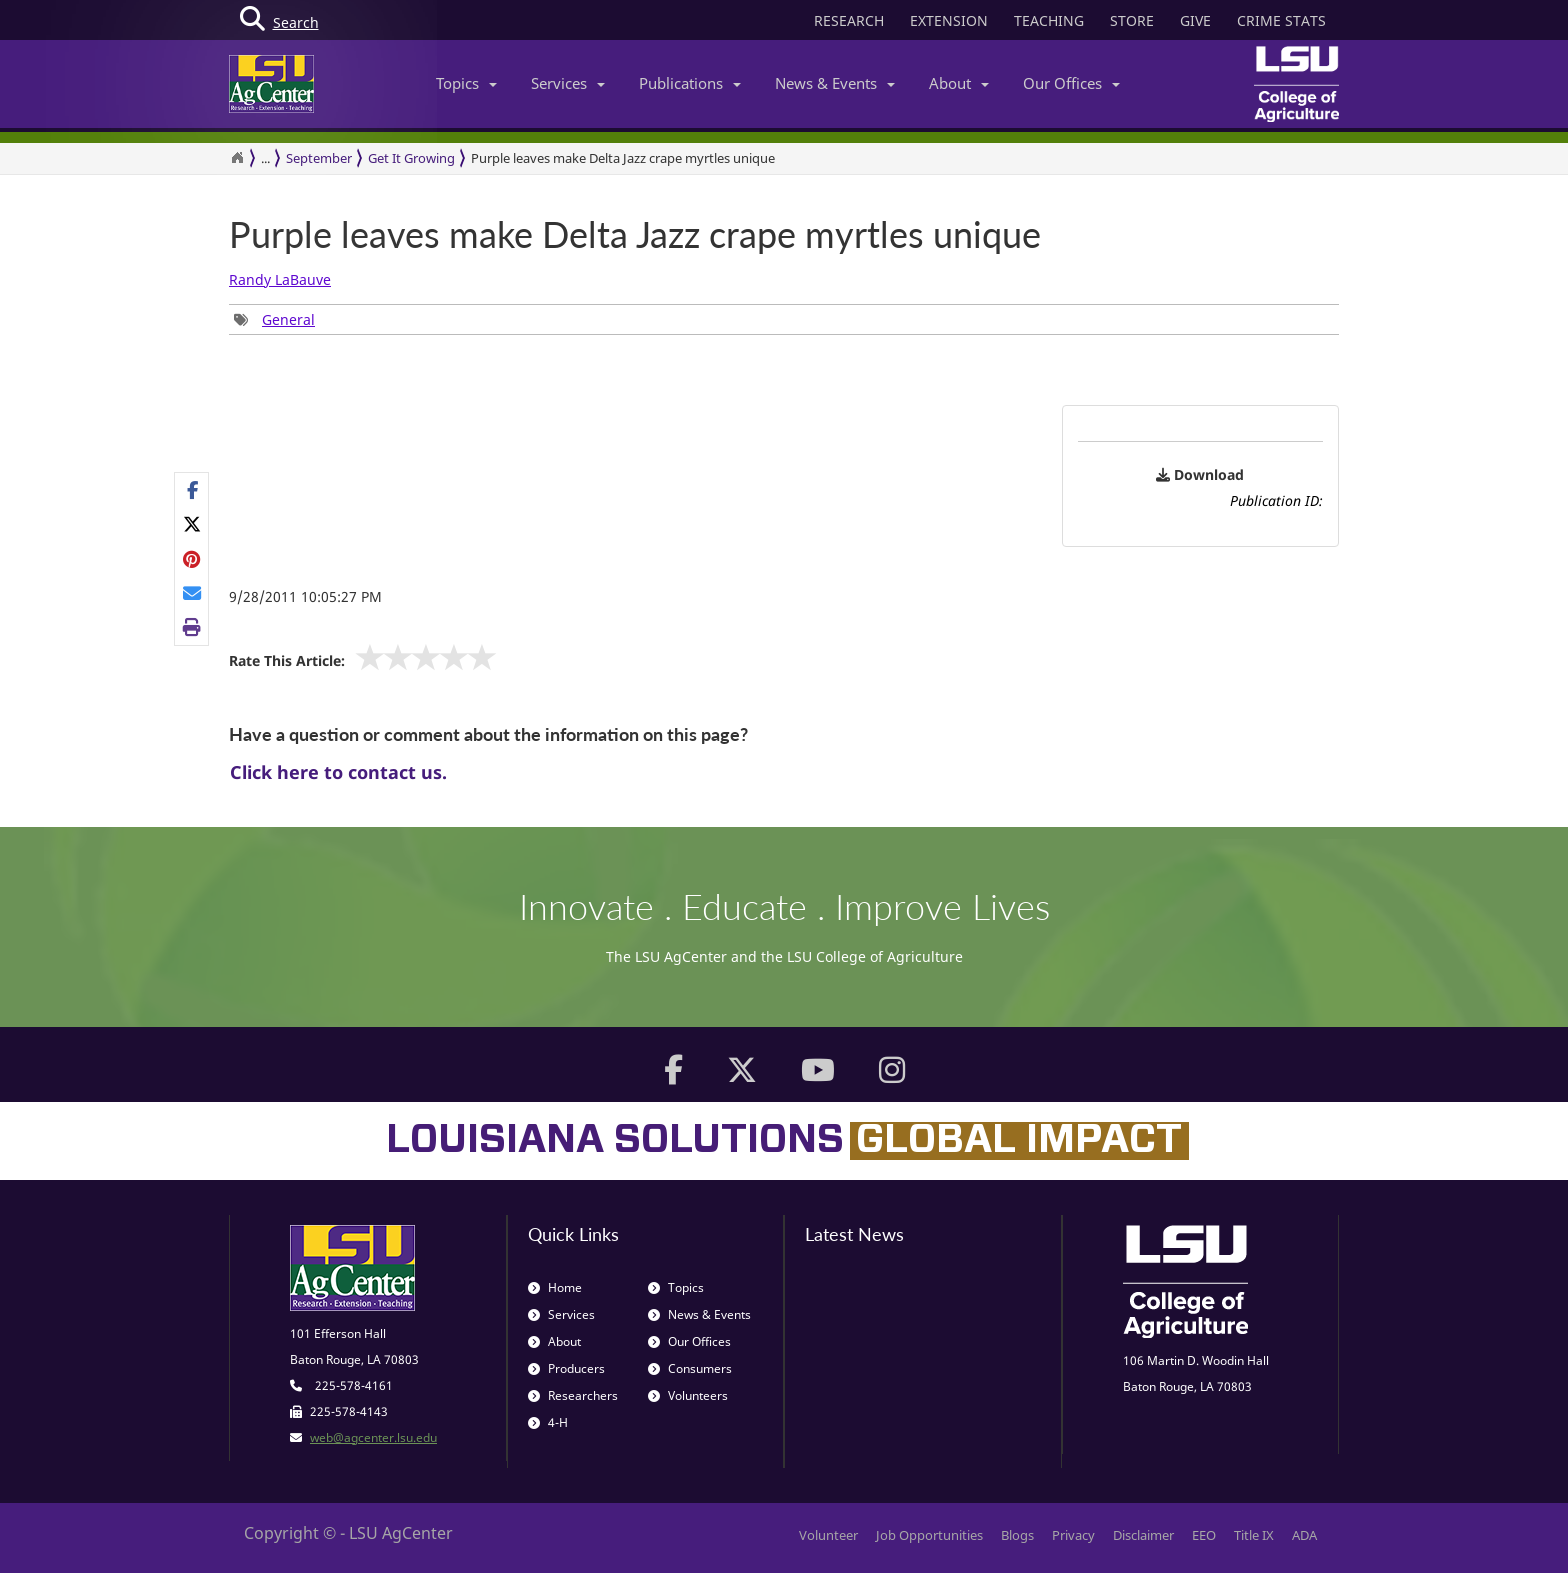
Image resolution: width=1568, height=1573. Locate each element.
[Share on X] (192, 524)
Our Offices (1071, 83)
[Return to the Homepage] (237, 158)
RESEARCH (849, 20)
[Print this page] (192, 627)
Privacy (1073, 1535)
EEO (1204, 1535)
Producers (566, 1368)
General (288, 319)
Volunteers (688, 1395)
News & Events (835, 83)
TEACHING (1049, 20)
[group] (274, 319)
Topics (466, 83)
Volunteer (828, 1535)
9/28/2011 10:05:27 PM (305, 596)
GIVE (1195, 20)
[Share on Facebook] (192, 490)
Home (555, 1287)
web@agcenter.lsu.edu (373, 1437)
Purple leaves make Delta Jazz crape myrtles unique (623, 158)
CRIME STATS (1281, 20)
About (959, 83)
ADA (1304, 1535)
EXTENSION (949, 20)
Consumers (690, 1368)
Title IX (1254, 1535)
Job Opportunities (929, 1535)
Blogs (1017, 1535)
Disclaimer (1143, 1535)
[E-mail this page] (192, 593)
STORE (1132, 20)
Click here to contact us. (338, 772)
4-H (548, 1422)
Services (568, 83)
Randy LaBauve (280, 279)
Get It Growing (411, 158)
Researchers (573, 1395)
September (319, 158)
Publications (690, 83)
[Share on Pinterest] (192, 559)
